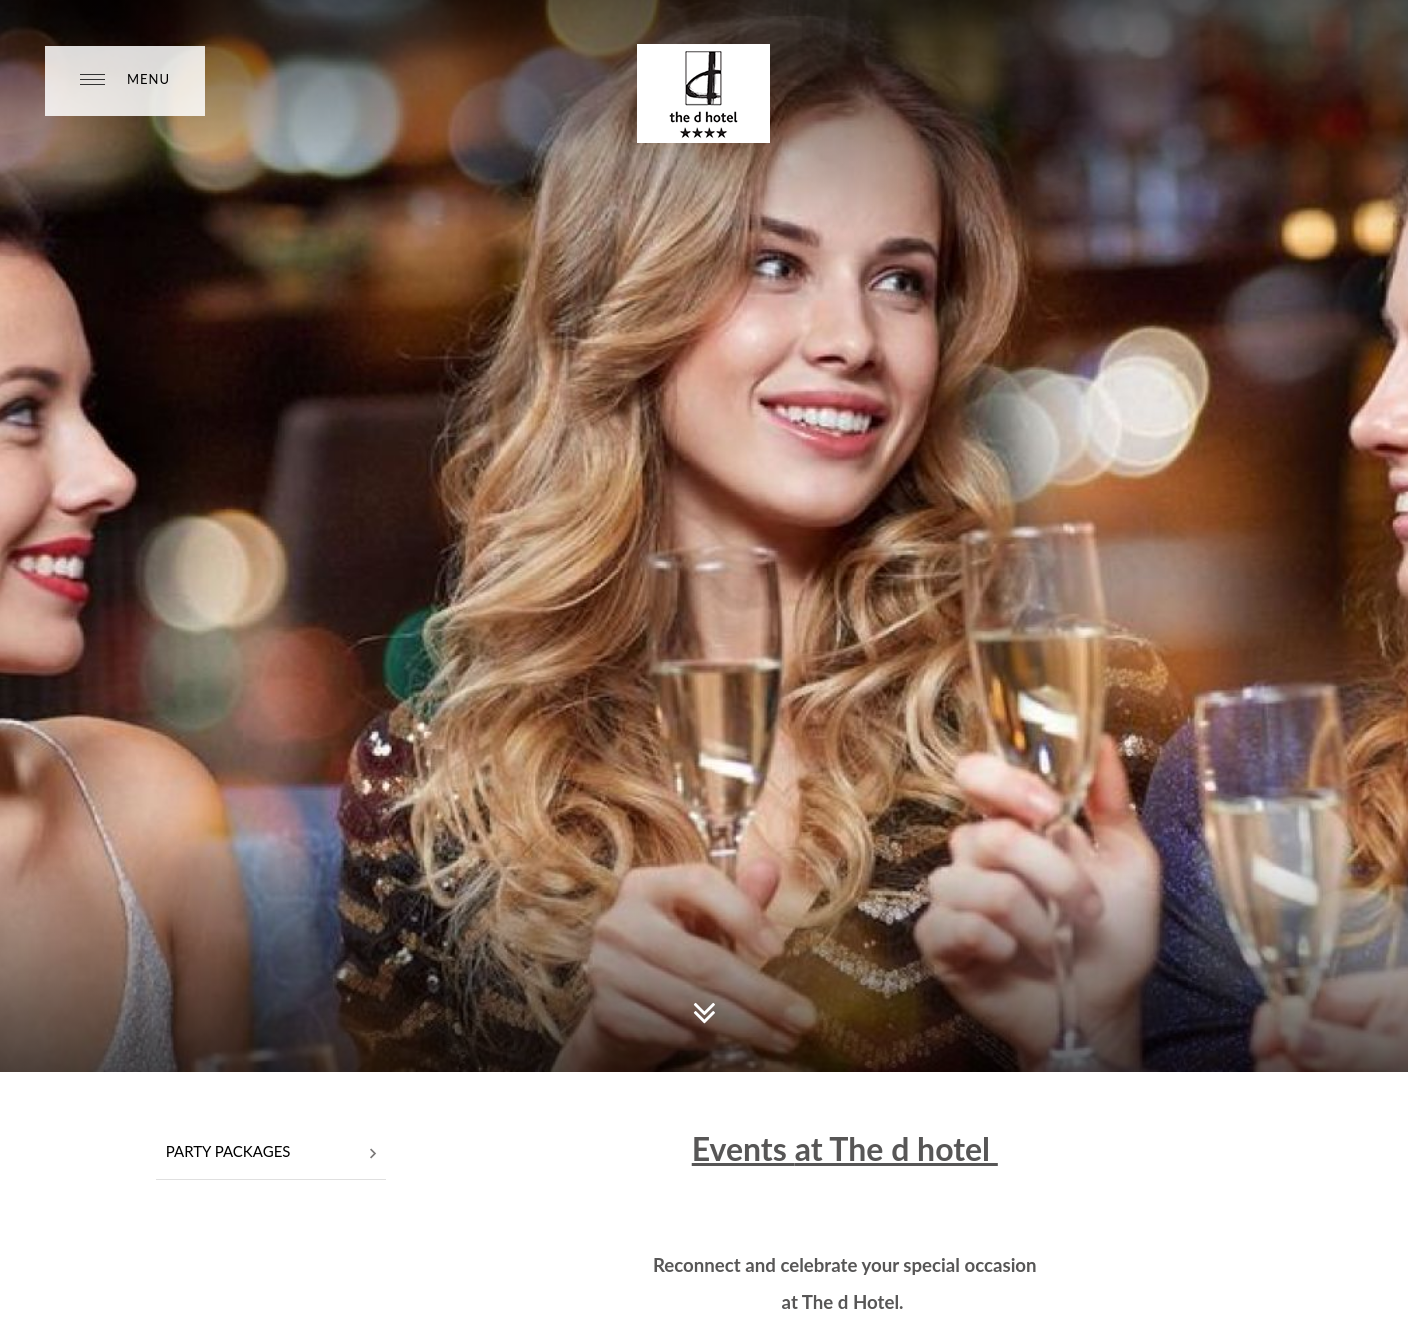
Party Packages (271, 1153)
